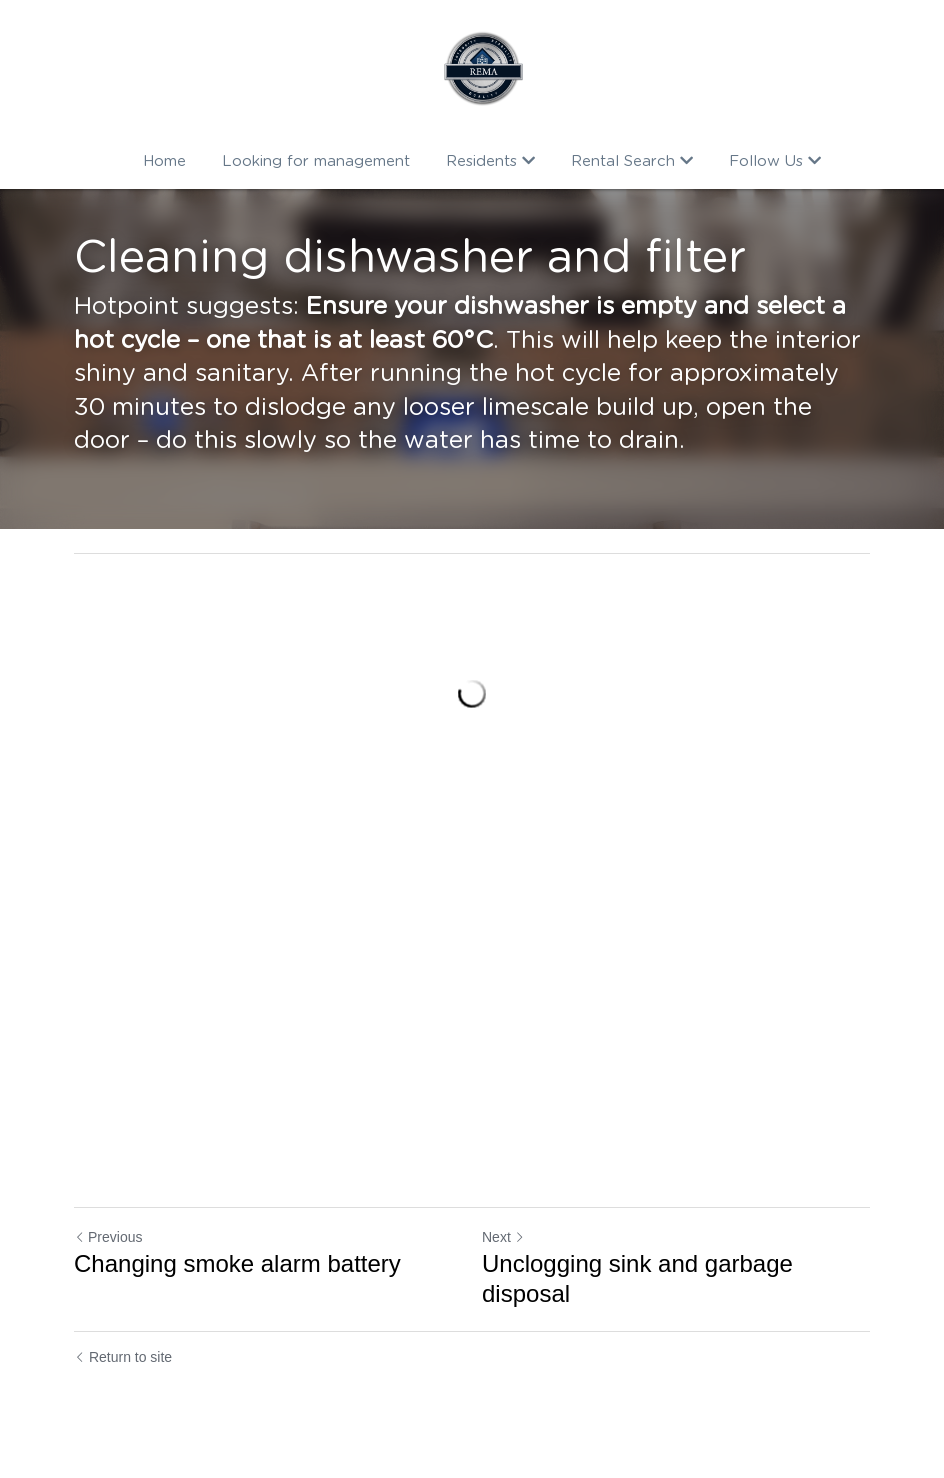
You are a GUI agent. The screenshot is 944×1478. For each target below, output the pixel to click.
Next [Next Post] (503, 1237)
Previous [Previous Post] (108, 1237)
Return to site (123, 1357)
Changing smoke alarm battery (237, 1263)
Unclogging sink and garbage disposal (637, 1278)
